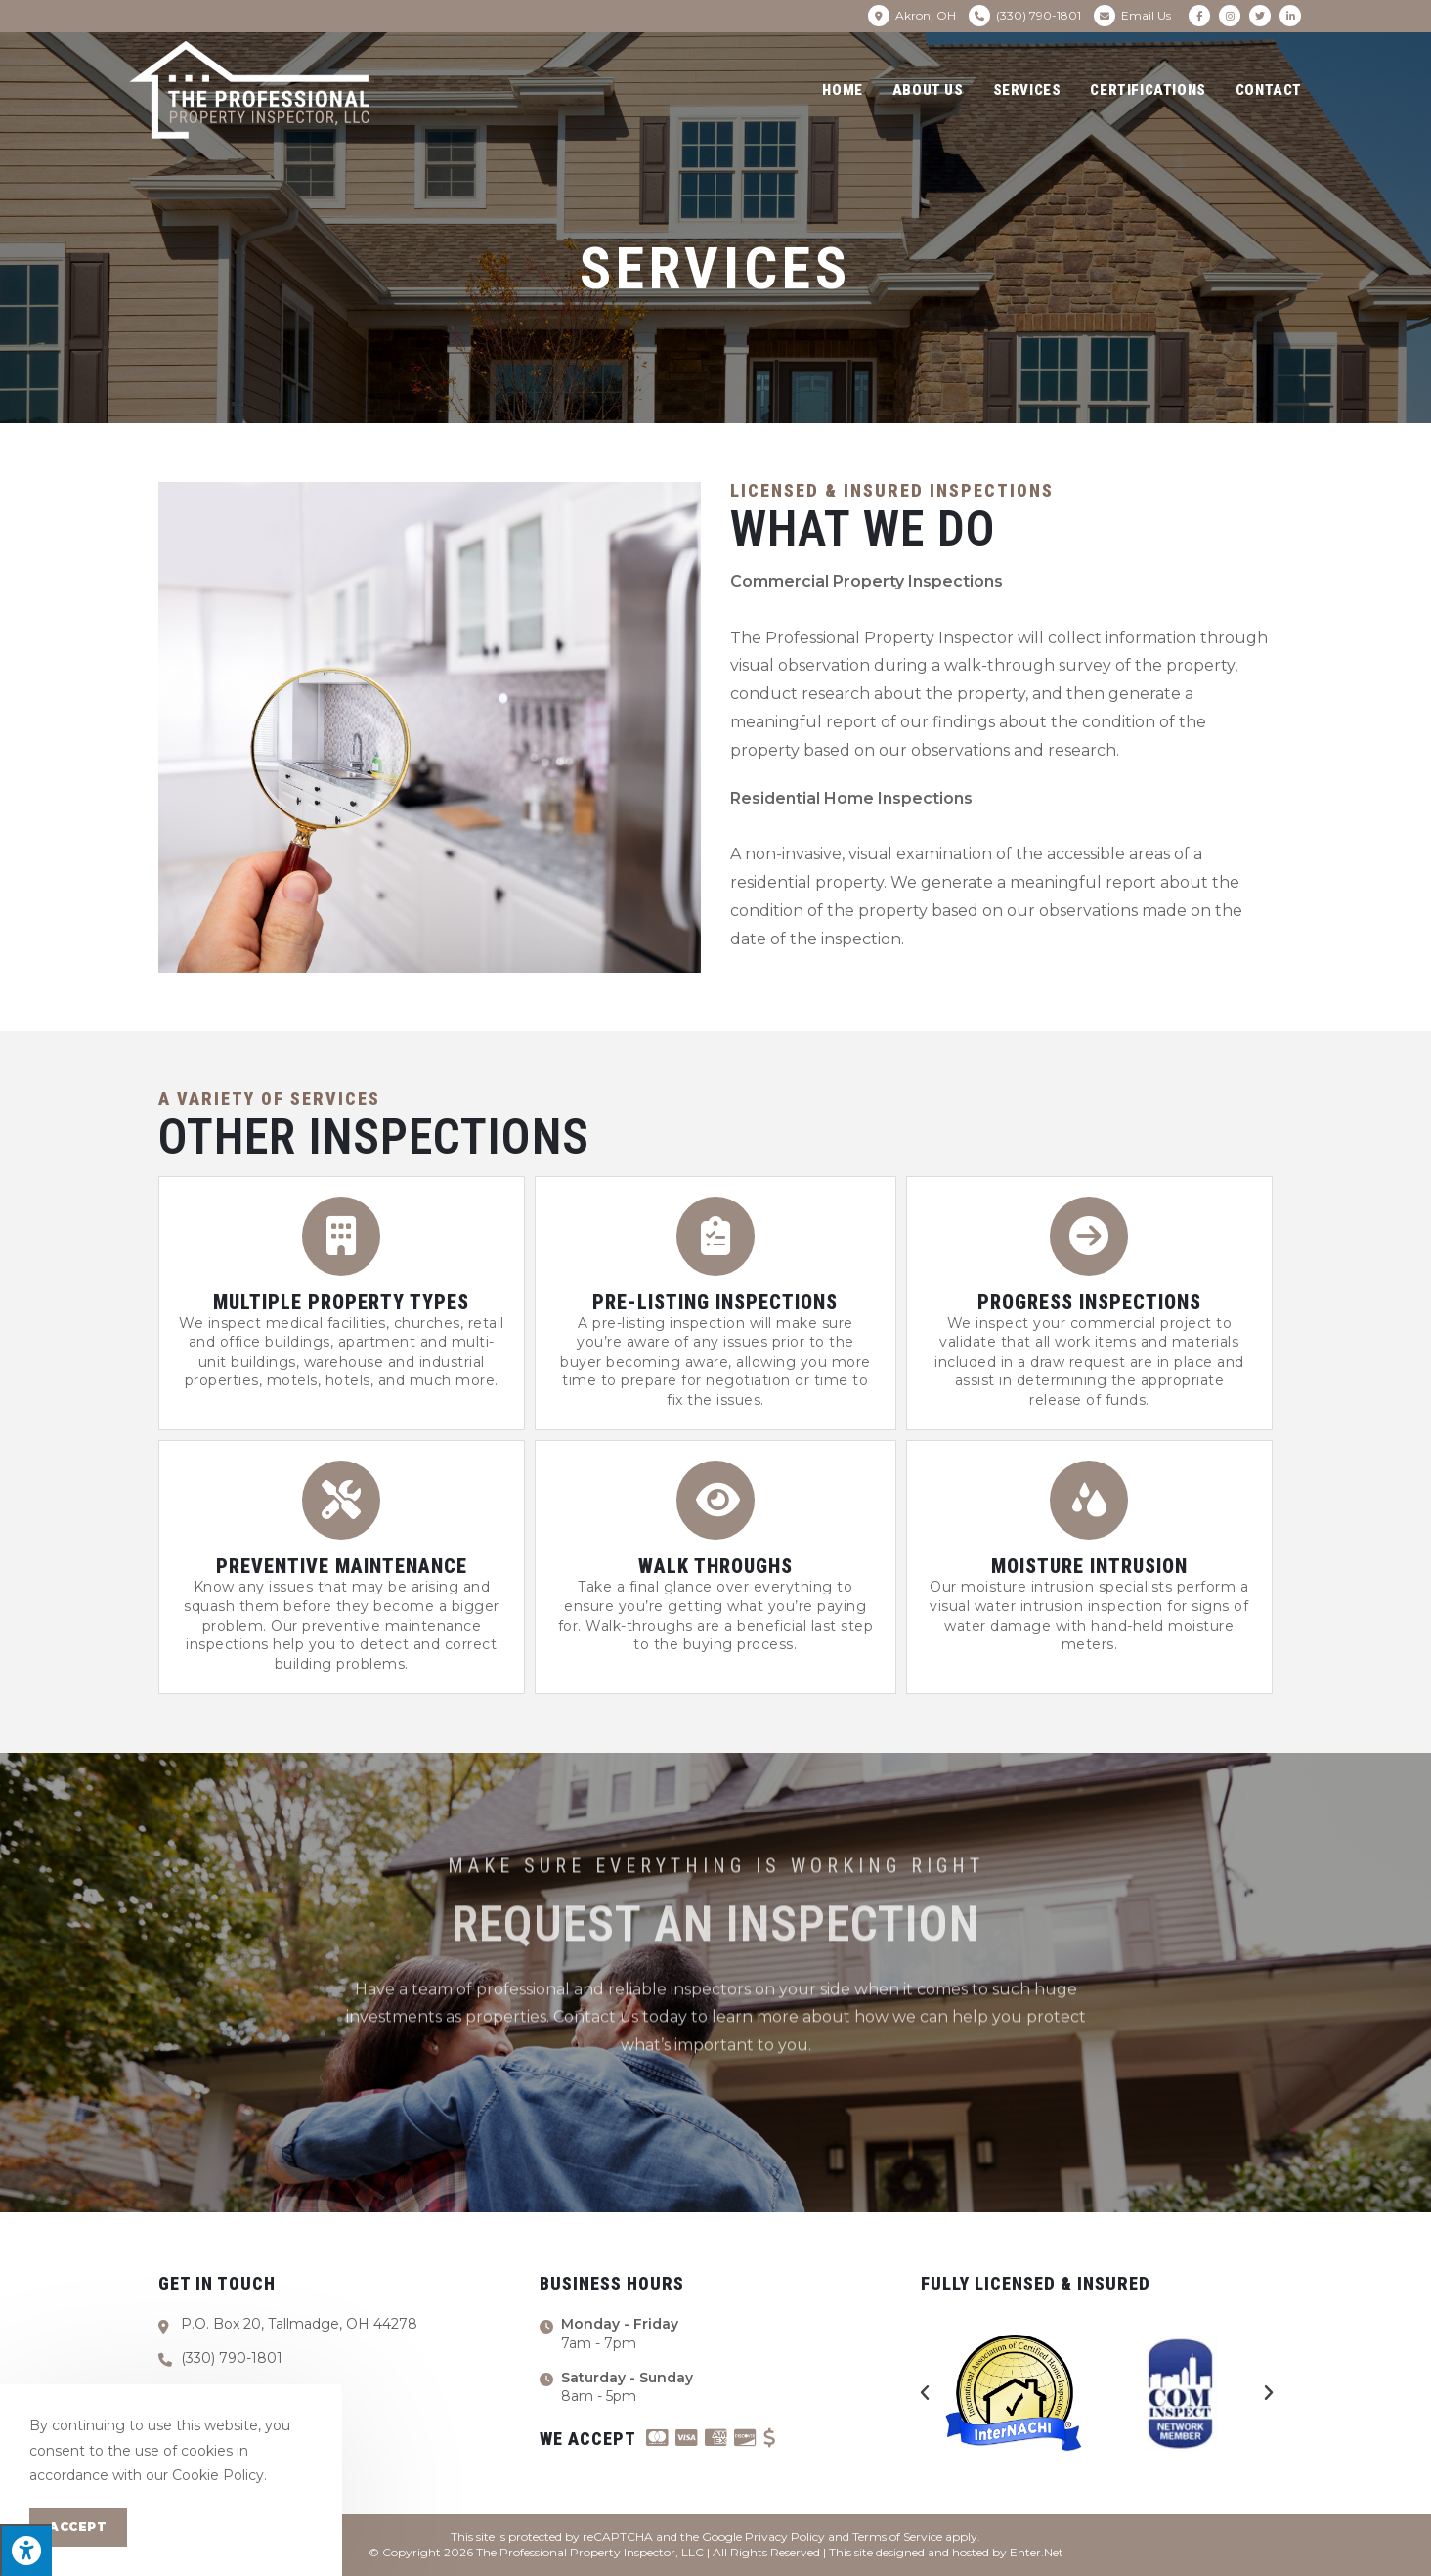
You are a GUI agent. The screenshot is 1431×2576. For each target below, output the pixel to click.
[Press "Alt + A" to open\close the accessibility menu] (26, 2550)
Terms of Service (897, 2536)
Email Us (1146, 15)
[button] (924, 2393)
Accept (78, 2526)
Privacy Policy (785, 2536)
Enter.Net (1036, 2552)
